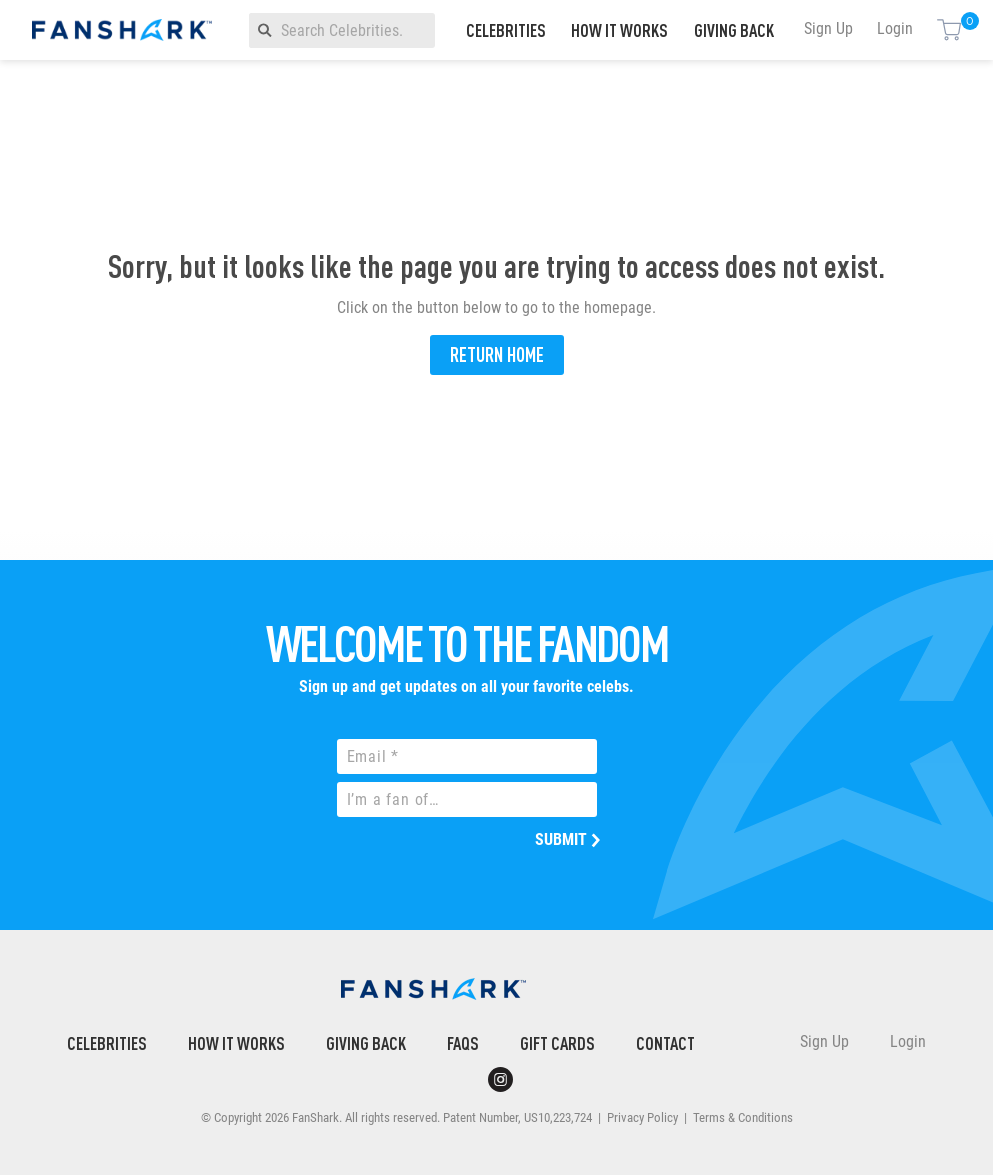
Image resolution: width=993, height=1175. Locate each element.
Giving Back (734, 30)
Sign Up (828, 28)
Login (895, 28)
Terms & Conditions (743, 1117)
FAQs (463, 1043)
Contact (665, 1043)
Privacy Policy (642, 1117)
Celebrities (506, 30)
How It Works (619, 30)
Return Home (497, 354)
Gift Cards (557, 1043)
